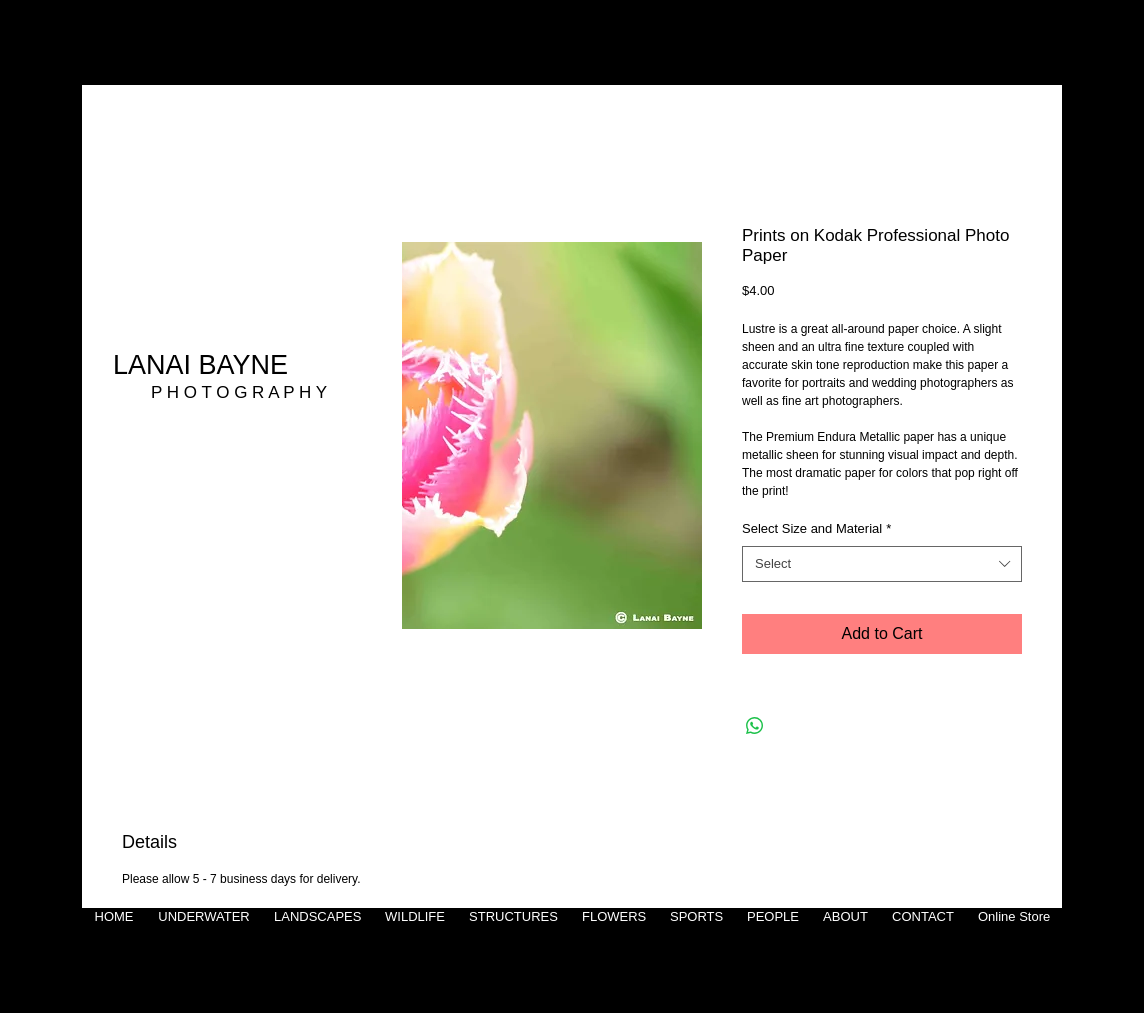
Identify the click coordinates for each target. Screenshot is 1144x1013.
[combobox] (882, 564)
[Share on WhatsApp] (755, 726)
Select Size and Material (816, 528)
